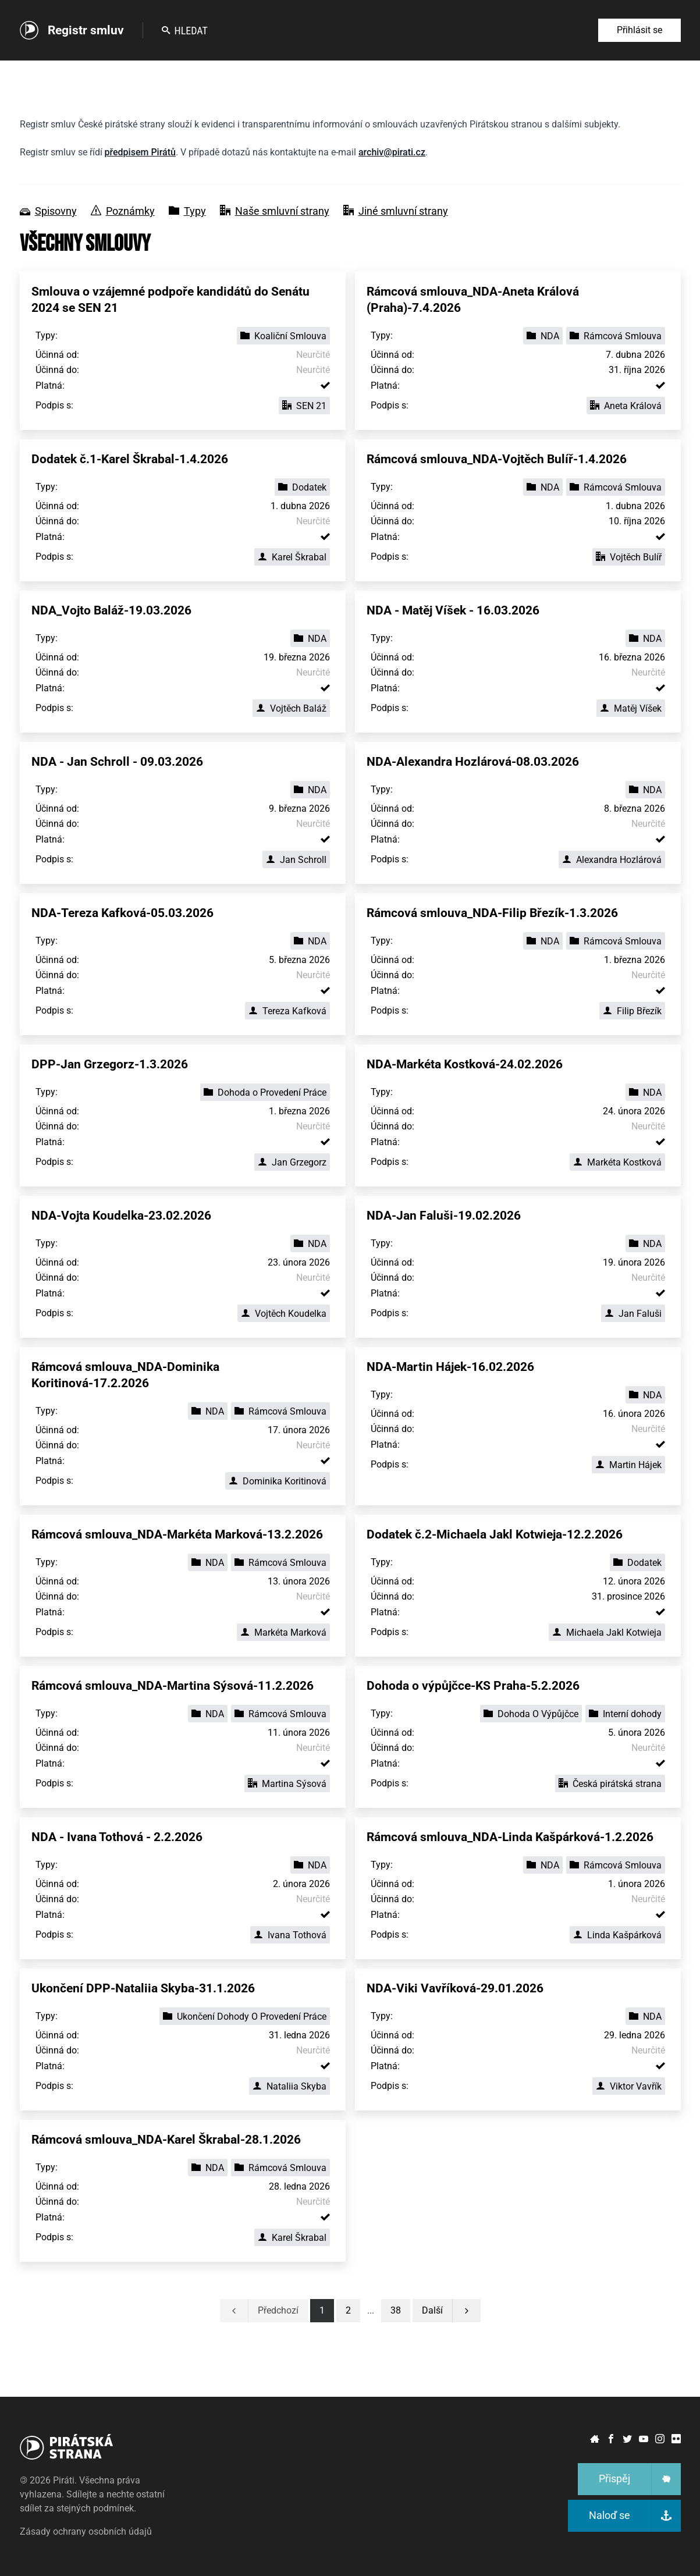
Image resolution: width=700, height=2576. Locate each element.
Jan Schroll (296, 859)
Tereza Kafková (287, 1011)
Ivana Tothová (290, 1935)
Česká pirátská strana (610, 1783)
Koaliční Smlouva (283, 336)
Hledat (185, 30)
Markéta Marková (283, 1632)
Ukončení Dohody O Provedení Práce (244, 2016)
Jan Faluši (633, 1313)
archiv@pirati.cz (391, 152)
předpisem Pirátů (140, 152)
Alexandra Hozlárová (612, 859)
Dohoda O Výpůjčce (531, 1713)
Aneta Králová (626, 405)
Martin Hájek (628, 1464)
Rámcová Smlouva (616, 336)
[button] (395, 2310)
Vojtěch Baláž (291, 708)
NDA (543, 336)
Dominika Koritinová (277, 1481)
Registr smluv (86, 30)
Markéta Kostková (617, 1162)
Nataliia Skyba (289, 2086)
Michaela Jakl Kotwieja (607, 1632)
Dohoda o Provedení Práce (265, 1092)
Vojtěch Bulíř (629, 557)
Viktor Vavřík (629, 2086)
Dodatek (302, 487)
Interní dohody (625, 1713)
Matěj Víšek (631, 708)
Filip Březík (632, 1011)
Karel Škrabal (292, 557)
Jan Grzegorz (292, 1162)
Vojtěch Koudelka (283, 1313)
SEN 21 (304, 405)
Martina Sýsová (287, 1783)
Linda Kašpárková (617, 1935)
